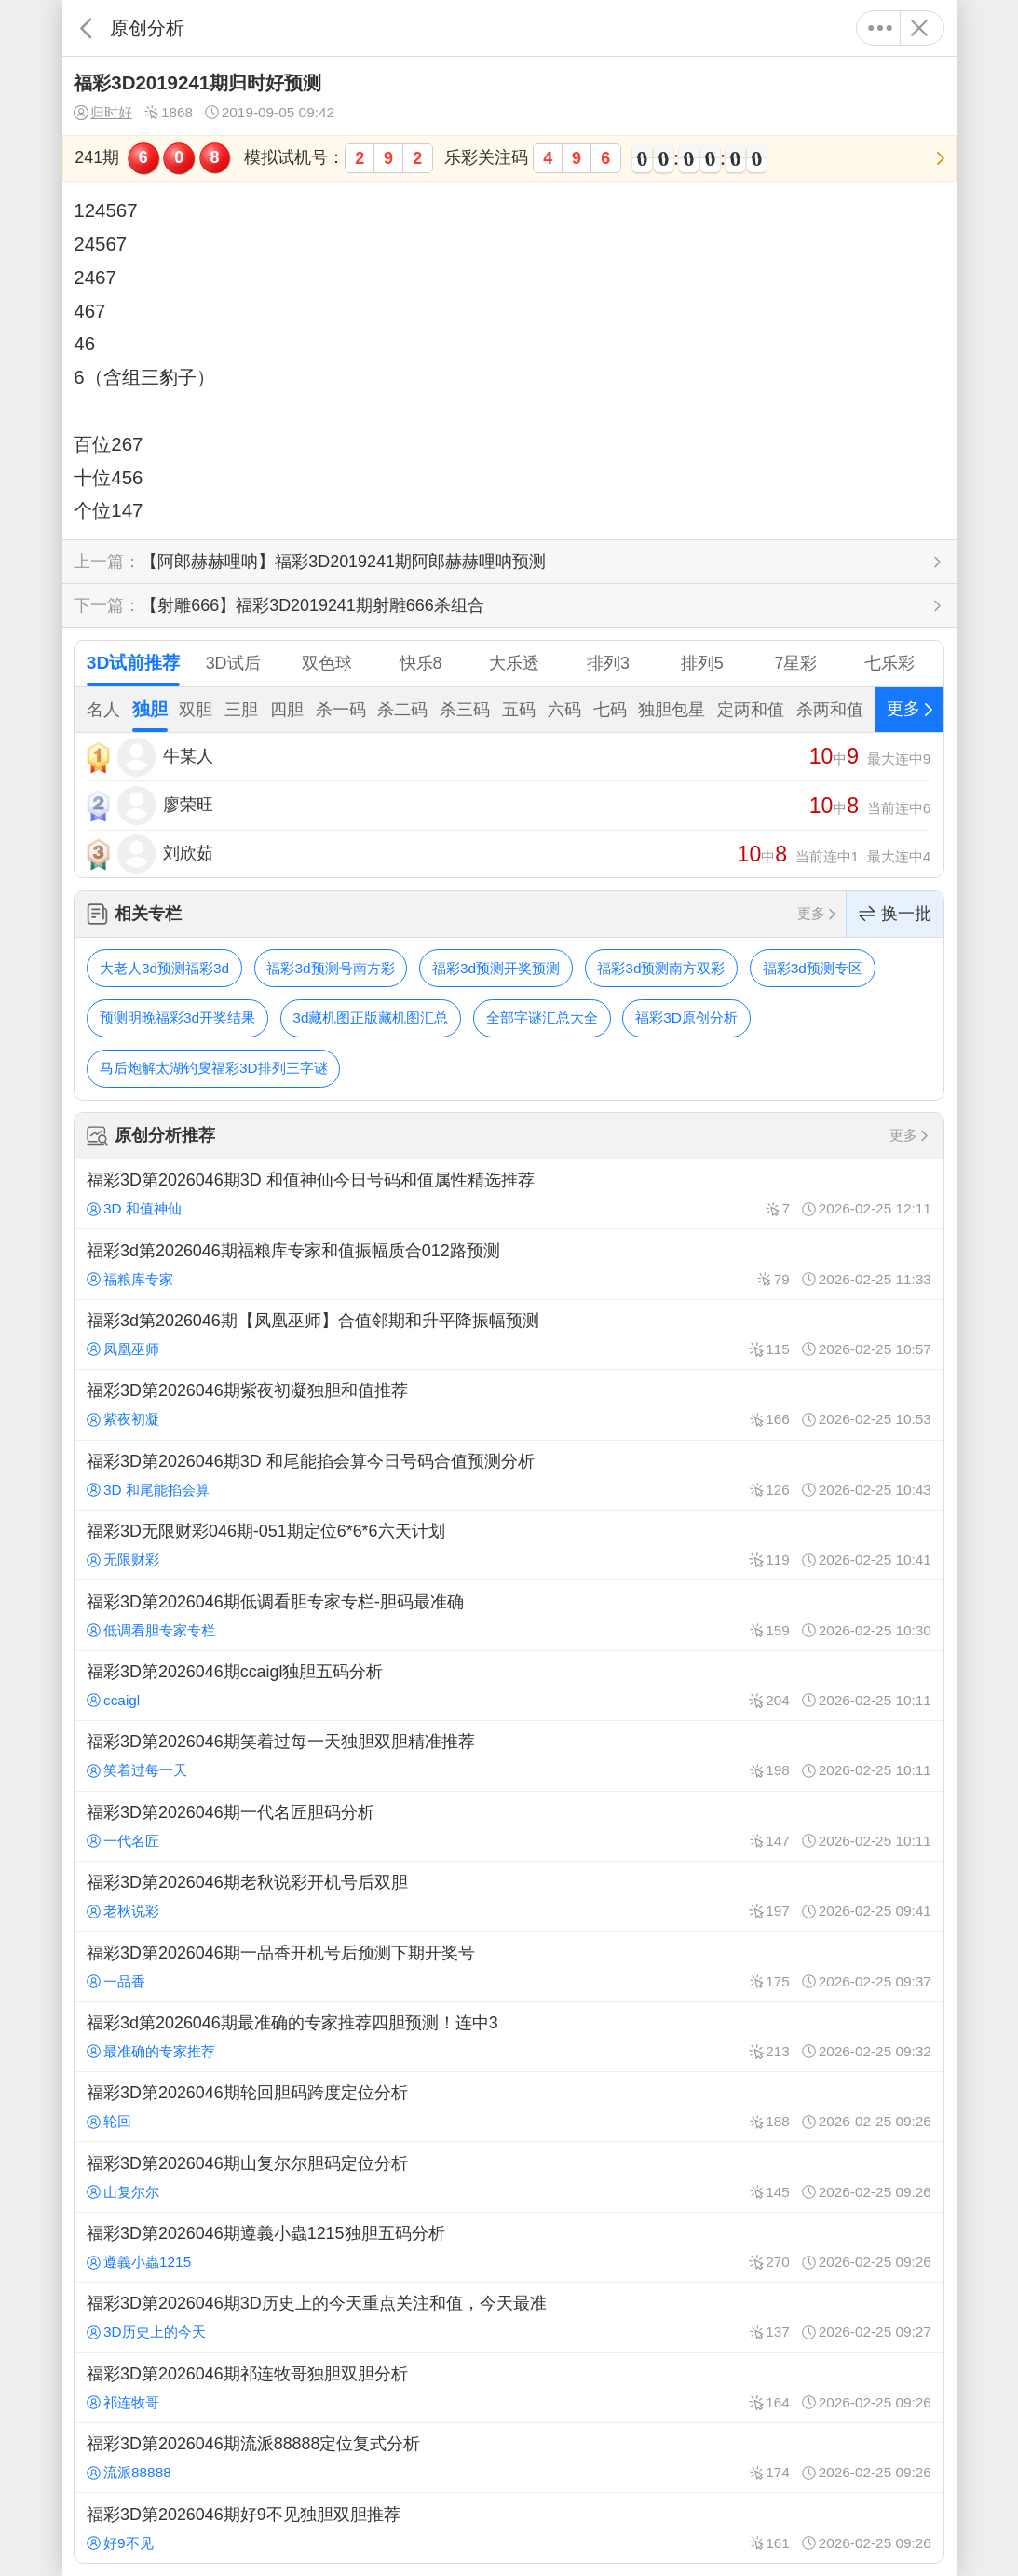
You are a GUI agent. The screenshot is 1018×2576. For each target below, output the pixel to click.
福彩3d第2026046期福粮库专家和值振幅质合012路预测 (509, 1263)
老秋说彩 (123, 1910)
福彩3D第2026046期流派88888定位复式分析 (509, 2457)
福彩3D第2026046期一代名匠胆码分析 (509, 1826)
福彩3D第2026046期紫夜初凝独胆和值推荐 (509, 1404)
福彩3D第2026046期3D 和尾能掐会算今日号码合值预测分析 (509, 1475)
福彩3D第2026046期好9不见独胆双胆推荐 (509, 2527)
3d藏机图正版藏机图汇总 (370, 1017)
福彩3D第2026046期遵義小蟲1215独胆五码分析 (509, 2247)
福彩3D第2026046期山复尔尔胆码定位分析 (509, 2176)
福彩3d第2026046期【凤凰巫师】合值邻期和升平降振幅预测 (509, 1334)
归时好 (103, 112)
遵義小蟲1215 (139, 2262)
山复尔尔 (123, 2192)
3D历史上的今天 (146, 2331)
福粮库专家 (130, 1279)
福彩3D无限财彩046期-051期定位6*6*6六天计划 (509, 1545)
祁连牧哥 (123, 2402)
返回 (86, 28)
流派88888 (129, 2472)
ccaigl (113, 1700)
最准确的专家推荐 (151, 2051)
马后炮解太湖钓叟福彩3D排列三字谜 (214, 1068)
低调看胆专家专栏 (151, 1630)
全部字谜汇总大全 (542, 1017)
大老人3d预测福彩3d (164, 968)
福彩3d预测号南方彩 (330, 968)
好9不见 (120, 2543)
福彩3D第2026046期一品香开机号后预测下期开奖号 (509, 1966)
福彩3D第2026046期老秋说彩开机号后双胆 (509, 1896)
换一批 (895, 914)
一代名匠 (123, 1841)
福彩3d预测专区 (812, 968)
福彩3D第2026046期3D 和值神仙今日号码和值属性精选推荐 (509, 1193)
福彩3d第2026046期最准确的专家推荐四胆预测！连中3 (509, 2036)
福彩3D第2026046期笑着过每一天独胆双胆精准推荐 (509, 1755)
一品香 (116, 1981)
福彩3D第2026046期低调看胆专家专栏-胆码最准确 (509, 1614)
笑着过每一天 (137, 1770)
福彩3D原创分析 (686, 1017)
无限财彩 (123, 1559)
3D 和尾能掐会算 (148, 1490)
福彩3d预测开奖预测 (496, 968)
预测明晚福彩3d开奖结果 (177, 1017)
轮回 (109, 2121)
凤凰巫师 (123, 1349)
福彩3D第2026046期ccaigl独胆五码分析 (509, 1685)
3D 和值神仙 (134, 1208)
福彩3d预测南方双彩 (661, 968)
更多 (881, 28)
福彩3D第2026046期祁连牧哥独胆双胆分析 (509, 2387)
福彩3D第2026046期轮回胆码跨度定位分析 (509, 2106)
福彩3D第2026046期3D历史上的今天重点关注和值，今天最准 (509, 2317)
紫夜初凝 (123, 1419)
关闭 (920, 28)
